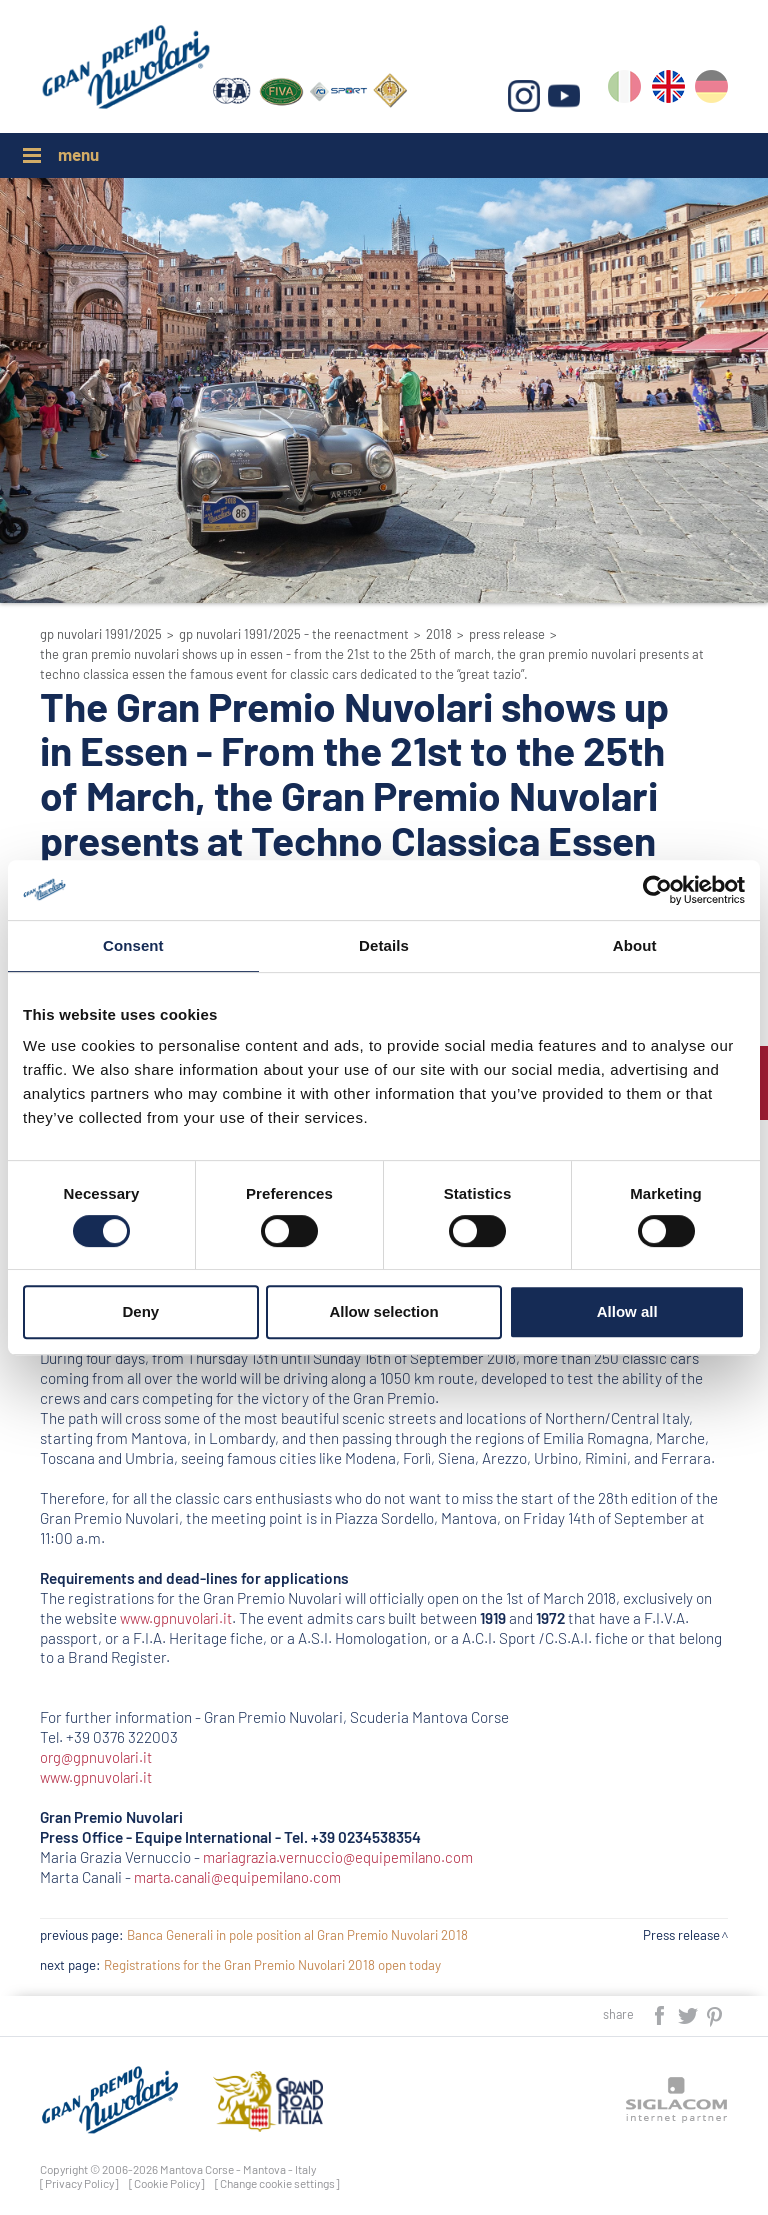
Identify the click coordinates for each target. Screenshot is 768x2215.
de (711, 91)
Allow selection (383, 1311)
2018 (439, 634)
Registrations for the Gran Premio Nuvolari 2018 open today (272, 1965)
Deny (140, 1311)
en (668, 91)
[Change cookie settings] (277, 2183)
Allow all (627, 1311)
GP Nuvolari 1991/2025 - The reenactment (294, 634)
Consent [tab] (133, 945)
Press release (507, 634)
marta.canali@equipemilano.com (243, 1877)
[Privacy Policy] (79, 2183)
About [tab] (635, 945)
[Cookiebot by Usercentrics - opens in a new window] (657, 890)
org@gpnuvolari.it (98, 1757)
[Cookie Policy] (167, 2183)
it (625, 91)
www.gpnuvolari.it (179, 1618)
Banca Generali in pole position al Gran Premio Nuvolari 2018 (297, 1935)
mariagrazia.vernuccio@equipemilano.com (344, 1857)
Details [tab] (384, 945)
